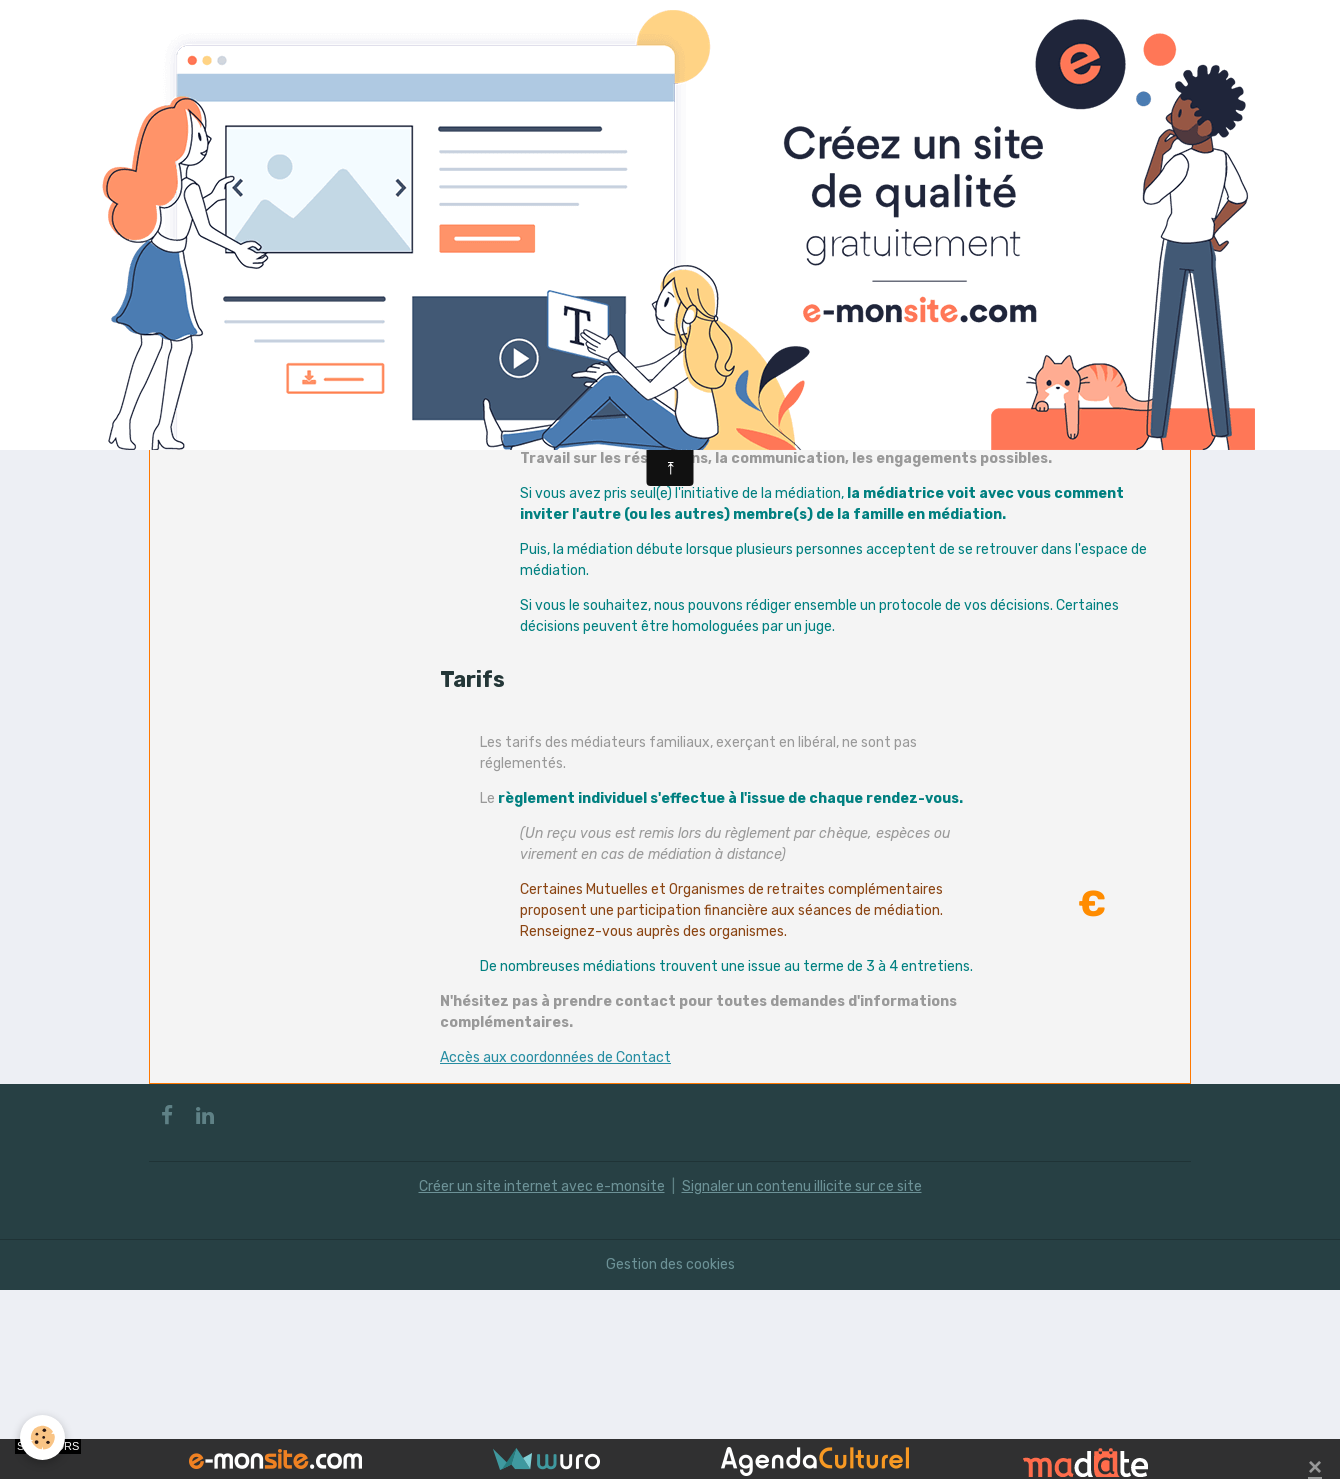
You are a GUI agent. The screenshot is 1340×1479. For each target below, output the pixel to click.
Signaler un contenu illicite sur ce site (802, 1186)
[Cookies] (42, 1437)
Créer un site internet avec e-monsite (542, 1186)
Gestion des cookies (670, 1264)
